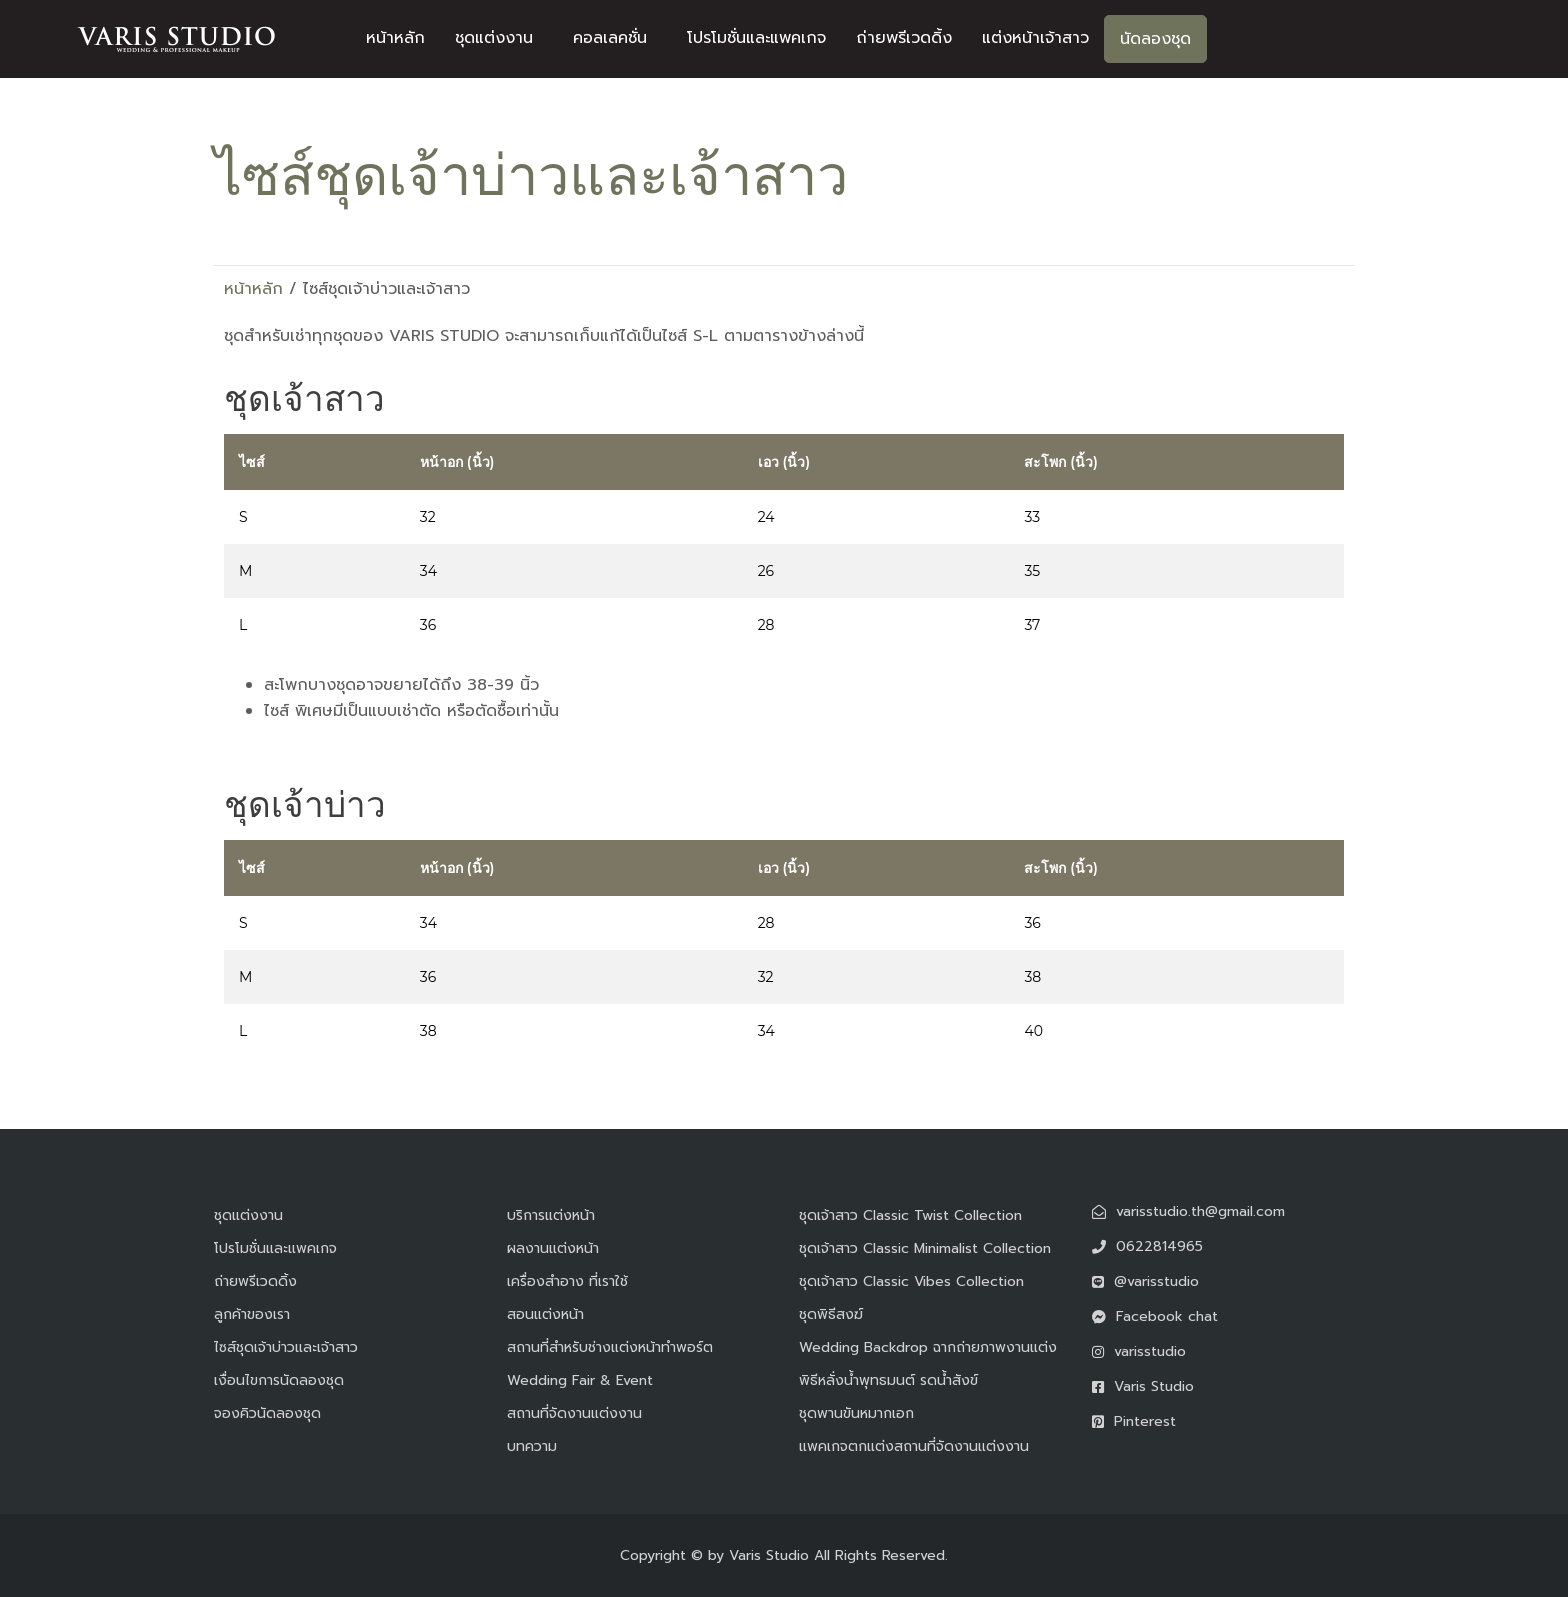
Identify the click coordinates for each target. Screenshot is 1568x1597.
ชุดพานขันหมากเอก (856, 1413)
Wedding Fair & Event (580, 1380)
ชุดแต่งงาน (494, 38)
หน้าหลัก (395, 38)
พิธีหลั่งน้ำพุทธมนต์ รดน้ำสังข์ (888, 1380)
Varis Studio (769, 1555)
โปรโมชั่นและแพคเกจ (756, 38)
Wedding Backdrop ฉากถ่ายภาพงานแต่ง (928, 1347)
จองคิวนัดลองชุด (267, 1413)
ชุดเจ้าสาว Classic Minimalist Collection (925, 1248)
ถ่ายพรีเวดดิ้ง (904, 38)
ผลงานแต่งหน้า (553, 1248)
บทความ (532, 1446)
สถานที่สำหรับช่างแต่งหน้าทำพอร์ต (610, 1347)
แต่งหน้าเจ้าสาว (1035, 38)
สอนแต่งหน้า (545, 1314)
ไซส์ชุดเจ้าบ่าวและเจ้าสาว (286, 1347)
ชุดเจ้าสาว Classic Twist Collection (910, 1215)
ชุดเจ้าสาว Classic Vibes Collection (911, 1281)
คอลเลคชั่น (610, 38)
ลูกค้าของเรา (252, 1314)
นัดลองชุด (1155, 39)
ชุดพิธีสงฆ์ (831, 1314)
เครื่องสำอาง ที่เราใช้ (567, 1281)
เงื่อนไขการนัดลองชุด (279, 1380)
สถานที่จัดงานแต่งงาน (574, 1413)
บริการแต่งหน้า (551, 1215)
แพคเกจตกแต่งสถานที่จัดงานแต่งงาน (914, 1446)
